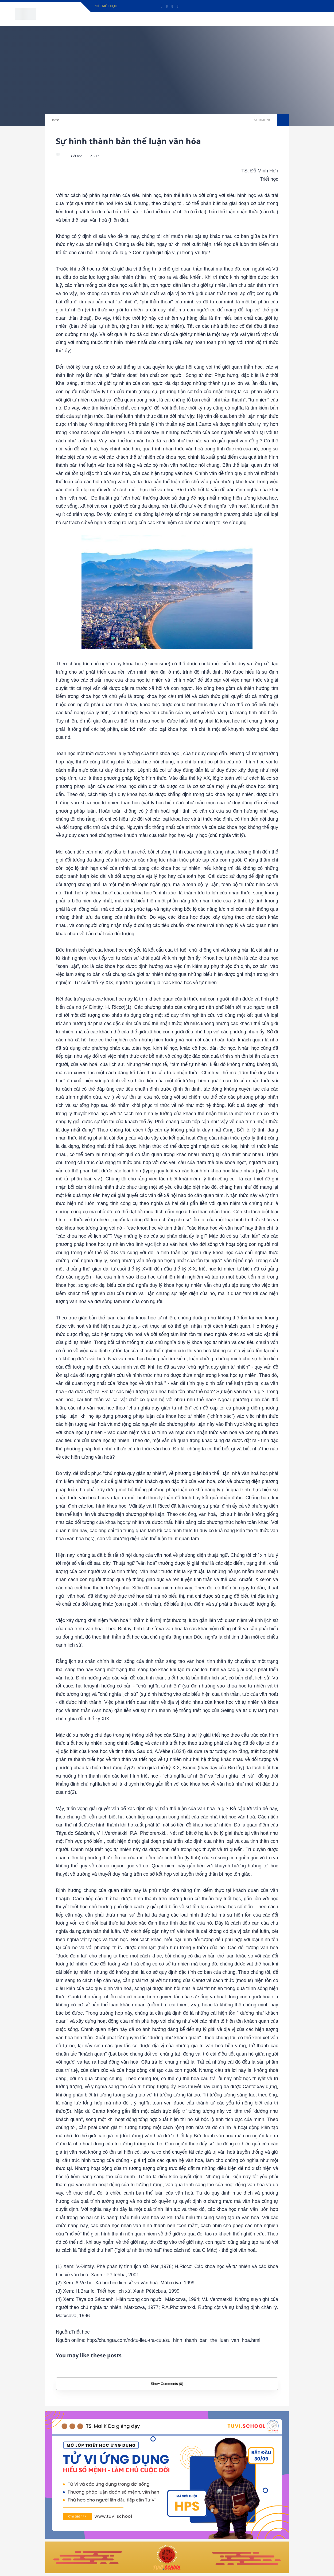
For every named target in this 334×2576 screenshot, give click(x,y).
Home (55, 120)
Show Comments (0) (167, 2384)
